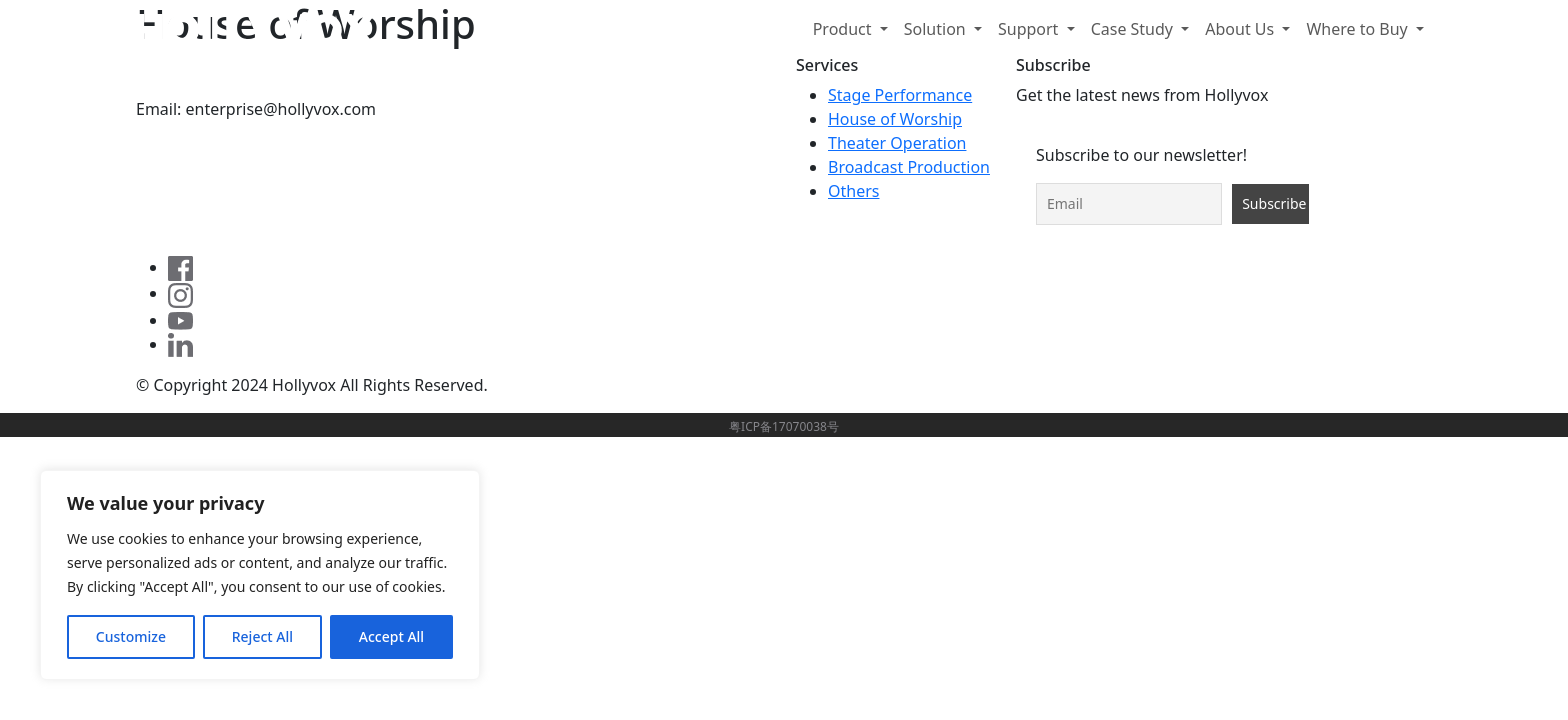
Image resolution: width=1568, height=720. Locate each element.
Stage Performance (900, 95)
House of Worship (895, 119)
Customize (131, 636)
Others (853, 191)
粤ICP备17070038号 (784, 426)
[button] (850, 29)
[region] (260, 575)
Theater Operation (897, 143)
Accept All (391, 636)
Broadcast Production (909, 167)
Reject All (262, 636)
